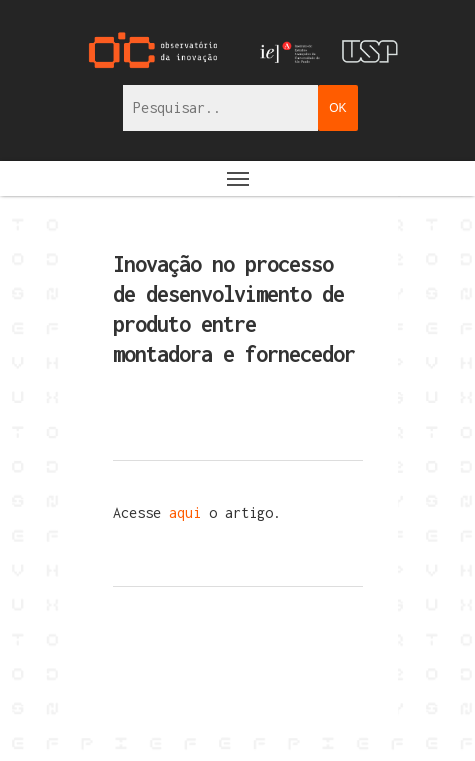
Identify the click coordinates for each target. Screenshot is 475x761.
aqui (189, 512)
